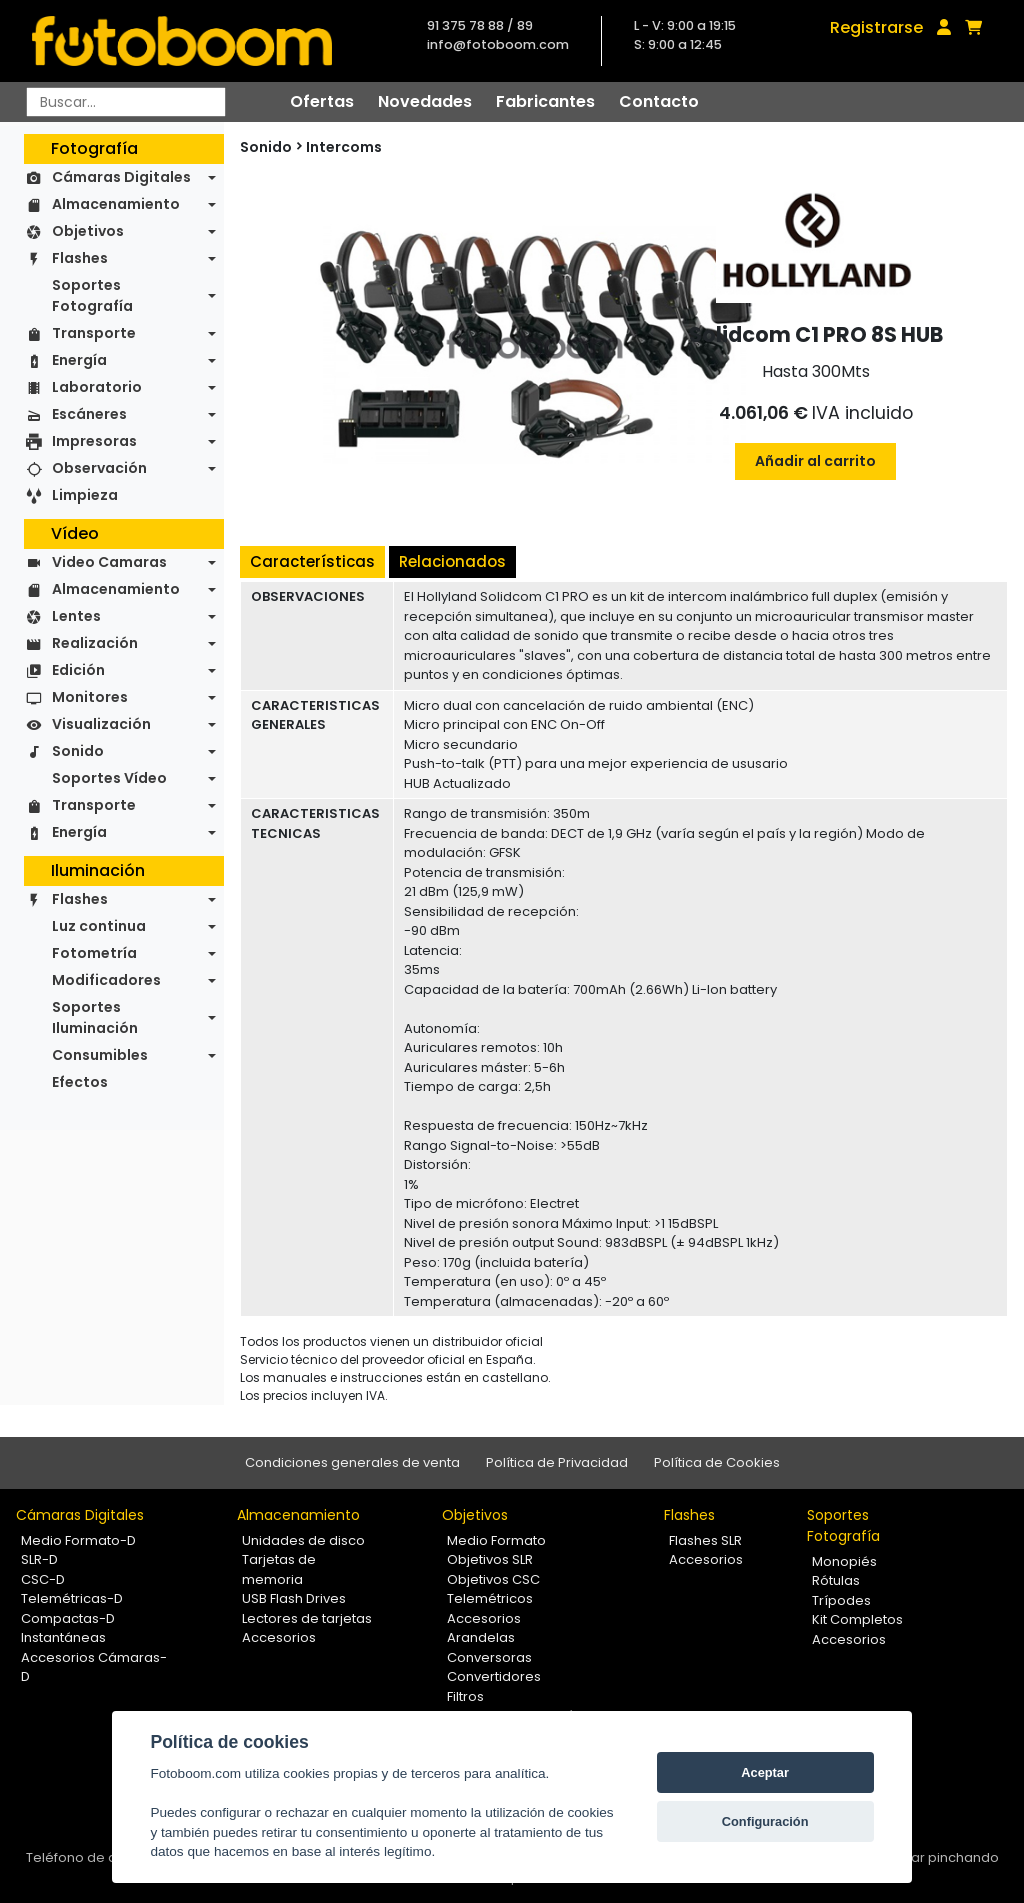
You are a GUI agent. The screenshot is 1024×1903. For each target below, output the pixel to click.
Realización (95, 643)
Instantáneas (63, 1637)
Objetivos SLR (490, 1559)
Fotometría (94, 953)
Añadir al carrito (815, 461)
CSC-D (43, 1579)
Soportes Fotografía (92, 295)
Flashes (80, 258)
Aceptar (765, 1772)
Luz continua (99, 926)
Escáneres (89, 414)
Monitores (90, 697)
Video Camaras (109, 562)
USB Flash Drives (294, 1598)
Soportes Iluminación (95, 1017)
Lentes (76, 616)
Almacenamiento (116, 204)
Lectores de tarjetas (307, 1618)
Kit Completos (857, 1619)
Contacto (659, 101)
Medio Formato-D (78, 1540)
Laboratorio (97, 387)
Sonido (78, 751)
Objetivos (88, 231)
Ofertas (322, 101)
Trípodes (841, 1600)
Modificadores (106, 980)
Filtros (465, 1696)
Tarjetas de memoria (279, 1569)
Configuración (765, 1821)
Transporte (94, 333)
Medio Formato (496, 1540)
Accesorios (279, 1637)
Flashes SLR (705, 1540)
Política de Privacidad (557, 1462)
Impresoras (94, 441)
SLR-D (39, 1559)
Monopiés (844, 1561)
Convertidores (494, 1676)
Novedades (425, 101)
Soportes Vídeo (109, 778)
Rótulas (836, 1580)
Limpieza (85, 495)
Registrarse (876, 27)
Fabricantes (545, 101)
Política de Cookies (717, 1462)
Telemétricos (490, 1598)
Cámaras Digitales (121, 177)
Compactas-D (68, 1618)
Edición (78, 670)
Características (312, 561)
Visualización (101, 724)
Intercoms (344, 147)
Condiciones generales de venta (352, 1462)
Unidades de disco (303, 1540)
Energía (79, 360)
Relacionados (452, 561)
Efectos (80, 1082)
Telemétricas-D (72, 1598)
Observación (99, 468)
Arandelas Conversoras (489, 1647)
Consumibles (100, 1055)
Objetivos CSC (493, 1579)
